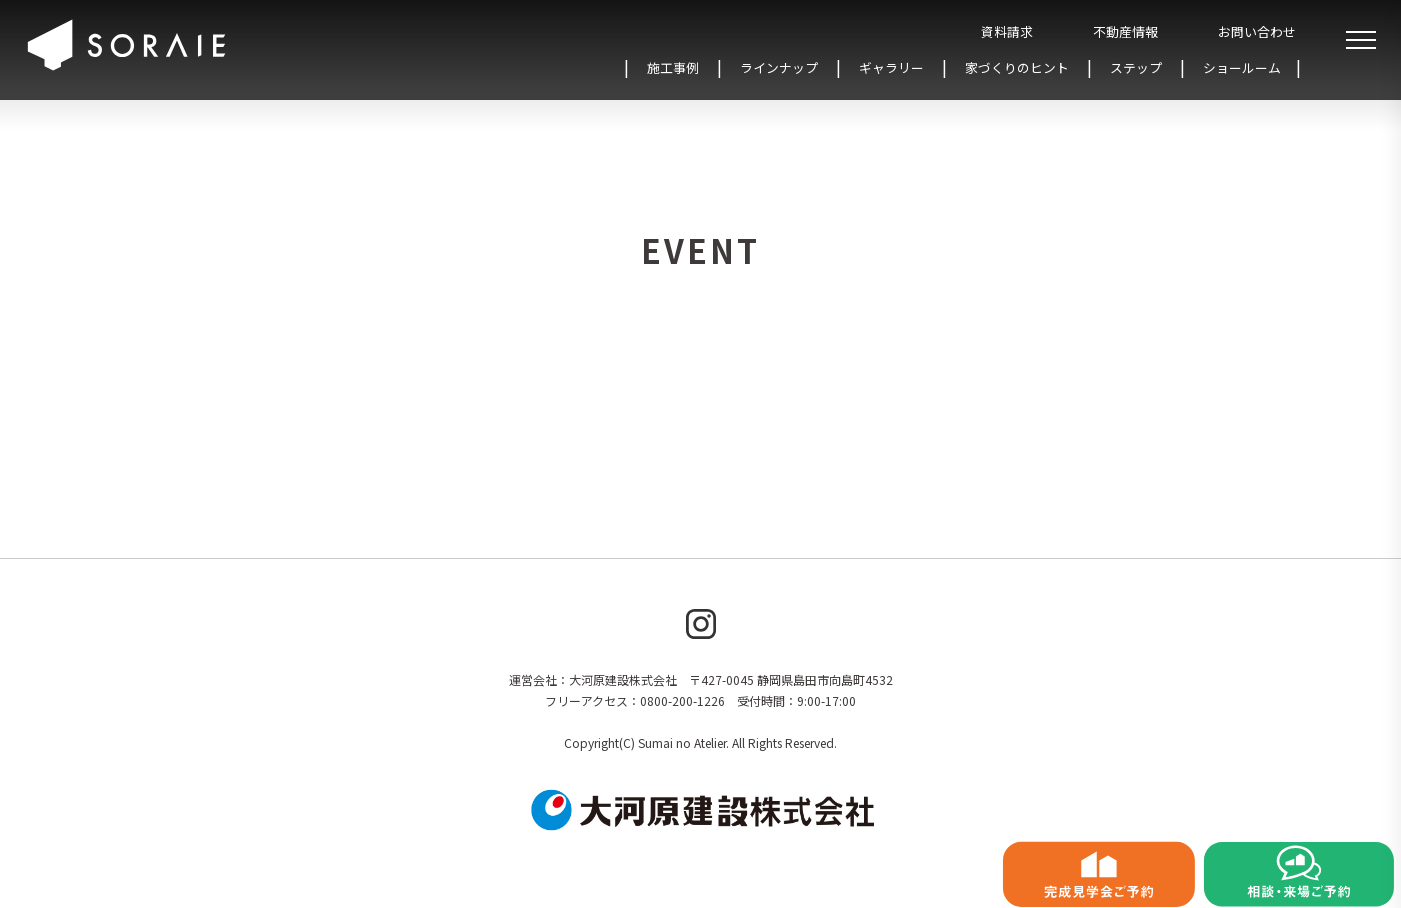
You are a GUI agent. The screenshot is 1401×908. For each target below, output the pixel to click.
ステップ (1136, 67)
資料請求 (1007, 31)
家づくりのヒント (1017, 67)
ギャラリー (891, 67)
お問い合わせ (1257, 31)
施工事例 (673, 67)
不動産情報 (1125, 31)
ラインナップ (779, 67)
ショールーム (1242, 67)
